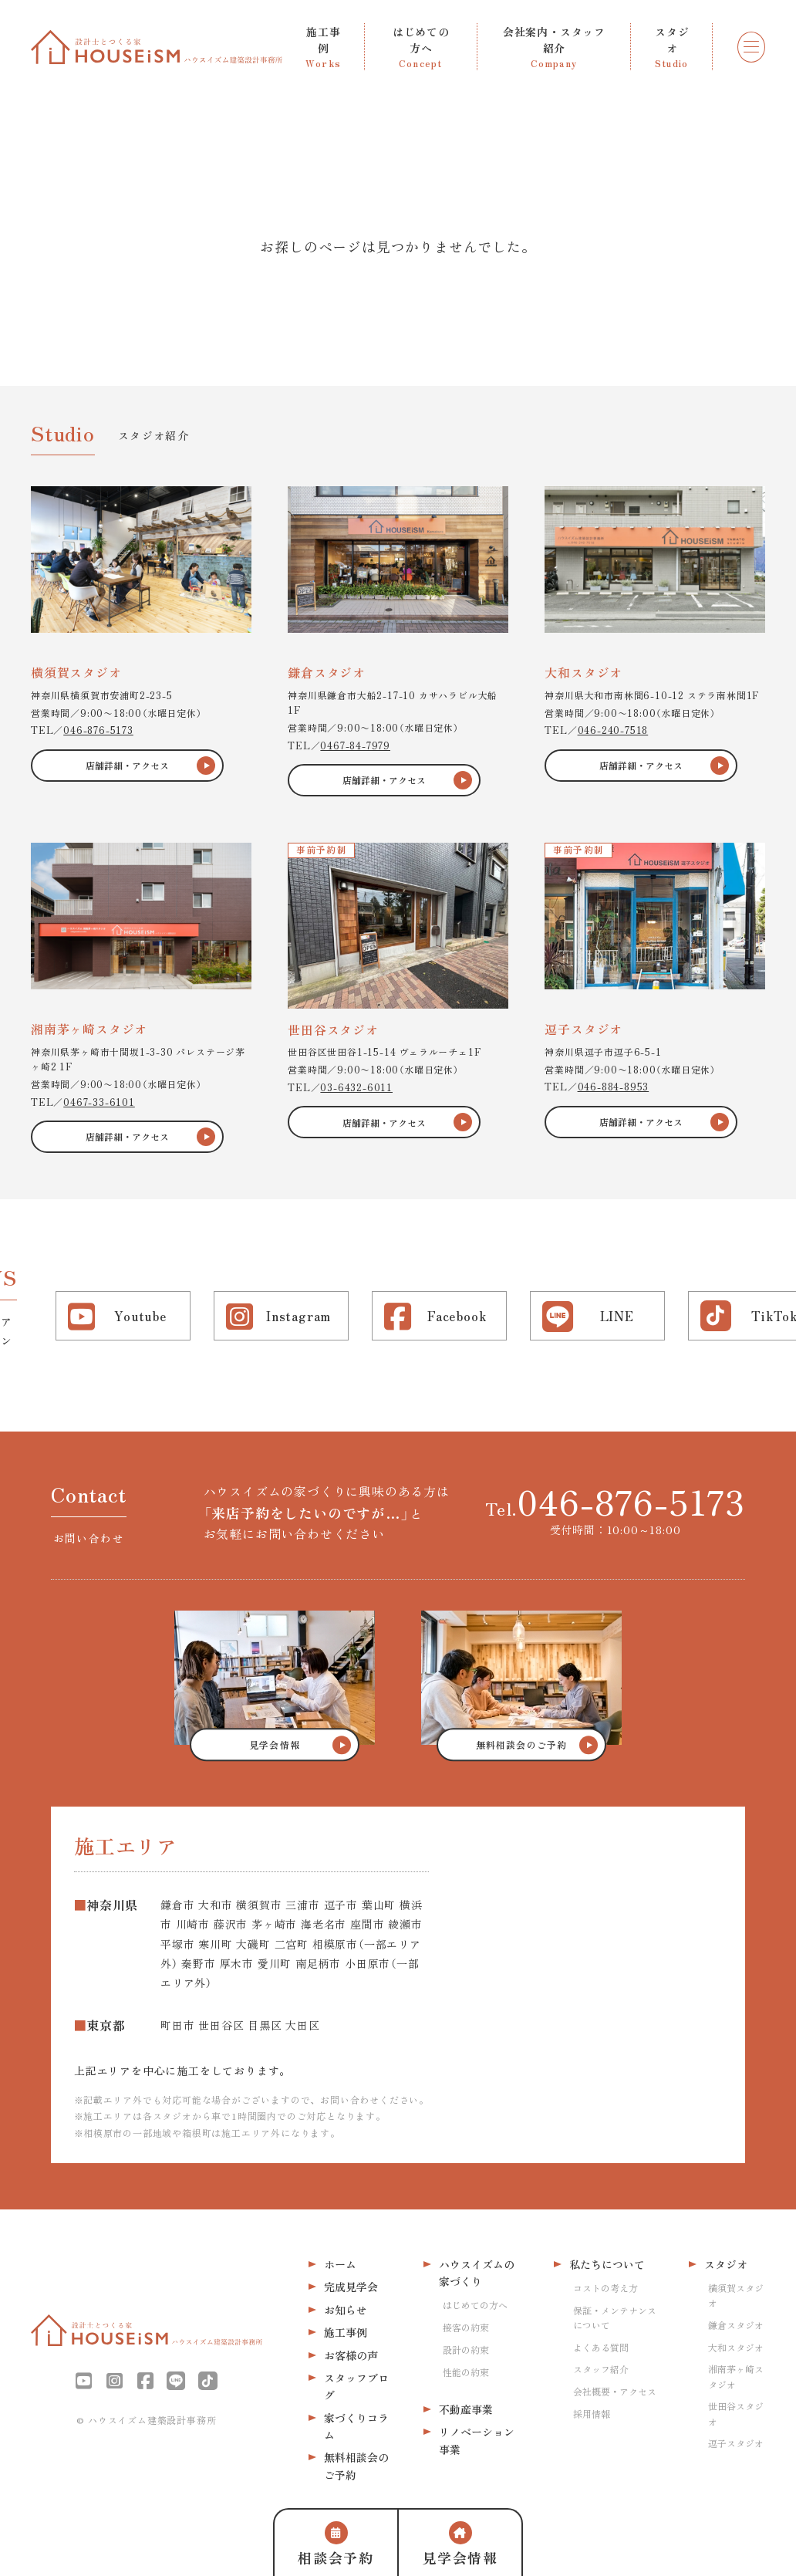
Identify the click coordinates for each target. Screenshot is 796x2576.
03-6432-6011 (356, 1087)
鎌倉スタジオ (736, 2324)
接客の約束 (466, 2327)
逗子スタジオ (736, 2442)
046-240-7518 (613, 729)
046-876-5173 (98, 729)
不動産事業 (466, 2409)
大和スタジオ (736, 2347)
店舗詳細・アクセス (127, 765)
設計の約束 (466, 2349)
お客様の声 (351, 2355)
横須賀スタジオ (736, 2295)
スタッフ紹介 (601, 2368)
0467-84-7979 (355, 745)
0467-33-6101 (99, 1101)
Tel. (615, 1501)
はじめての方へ (475, 2304)
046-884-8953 (613, 1086)
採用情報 (591, 2413)
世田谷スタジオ (736, 2413)
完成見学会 (351, 2286)
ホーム (340, 2264)
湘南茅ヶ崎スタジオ (736, 2376)
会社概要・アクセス (614, 2391)
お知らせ (345, 2309)
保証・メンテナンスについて (614, 2317)
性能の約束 (466, 2371)
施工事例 (345, 2332)
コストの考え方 (605, 2287)
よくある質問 (601, 2347)
